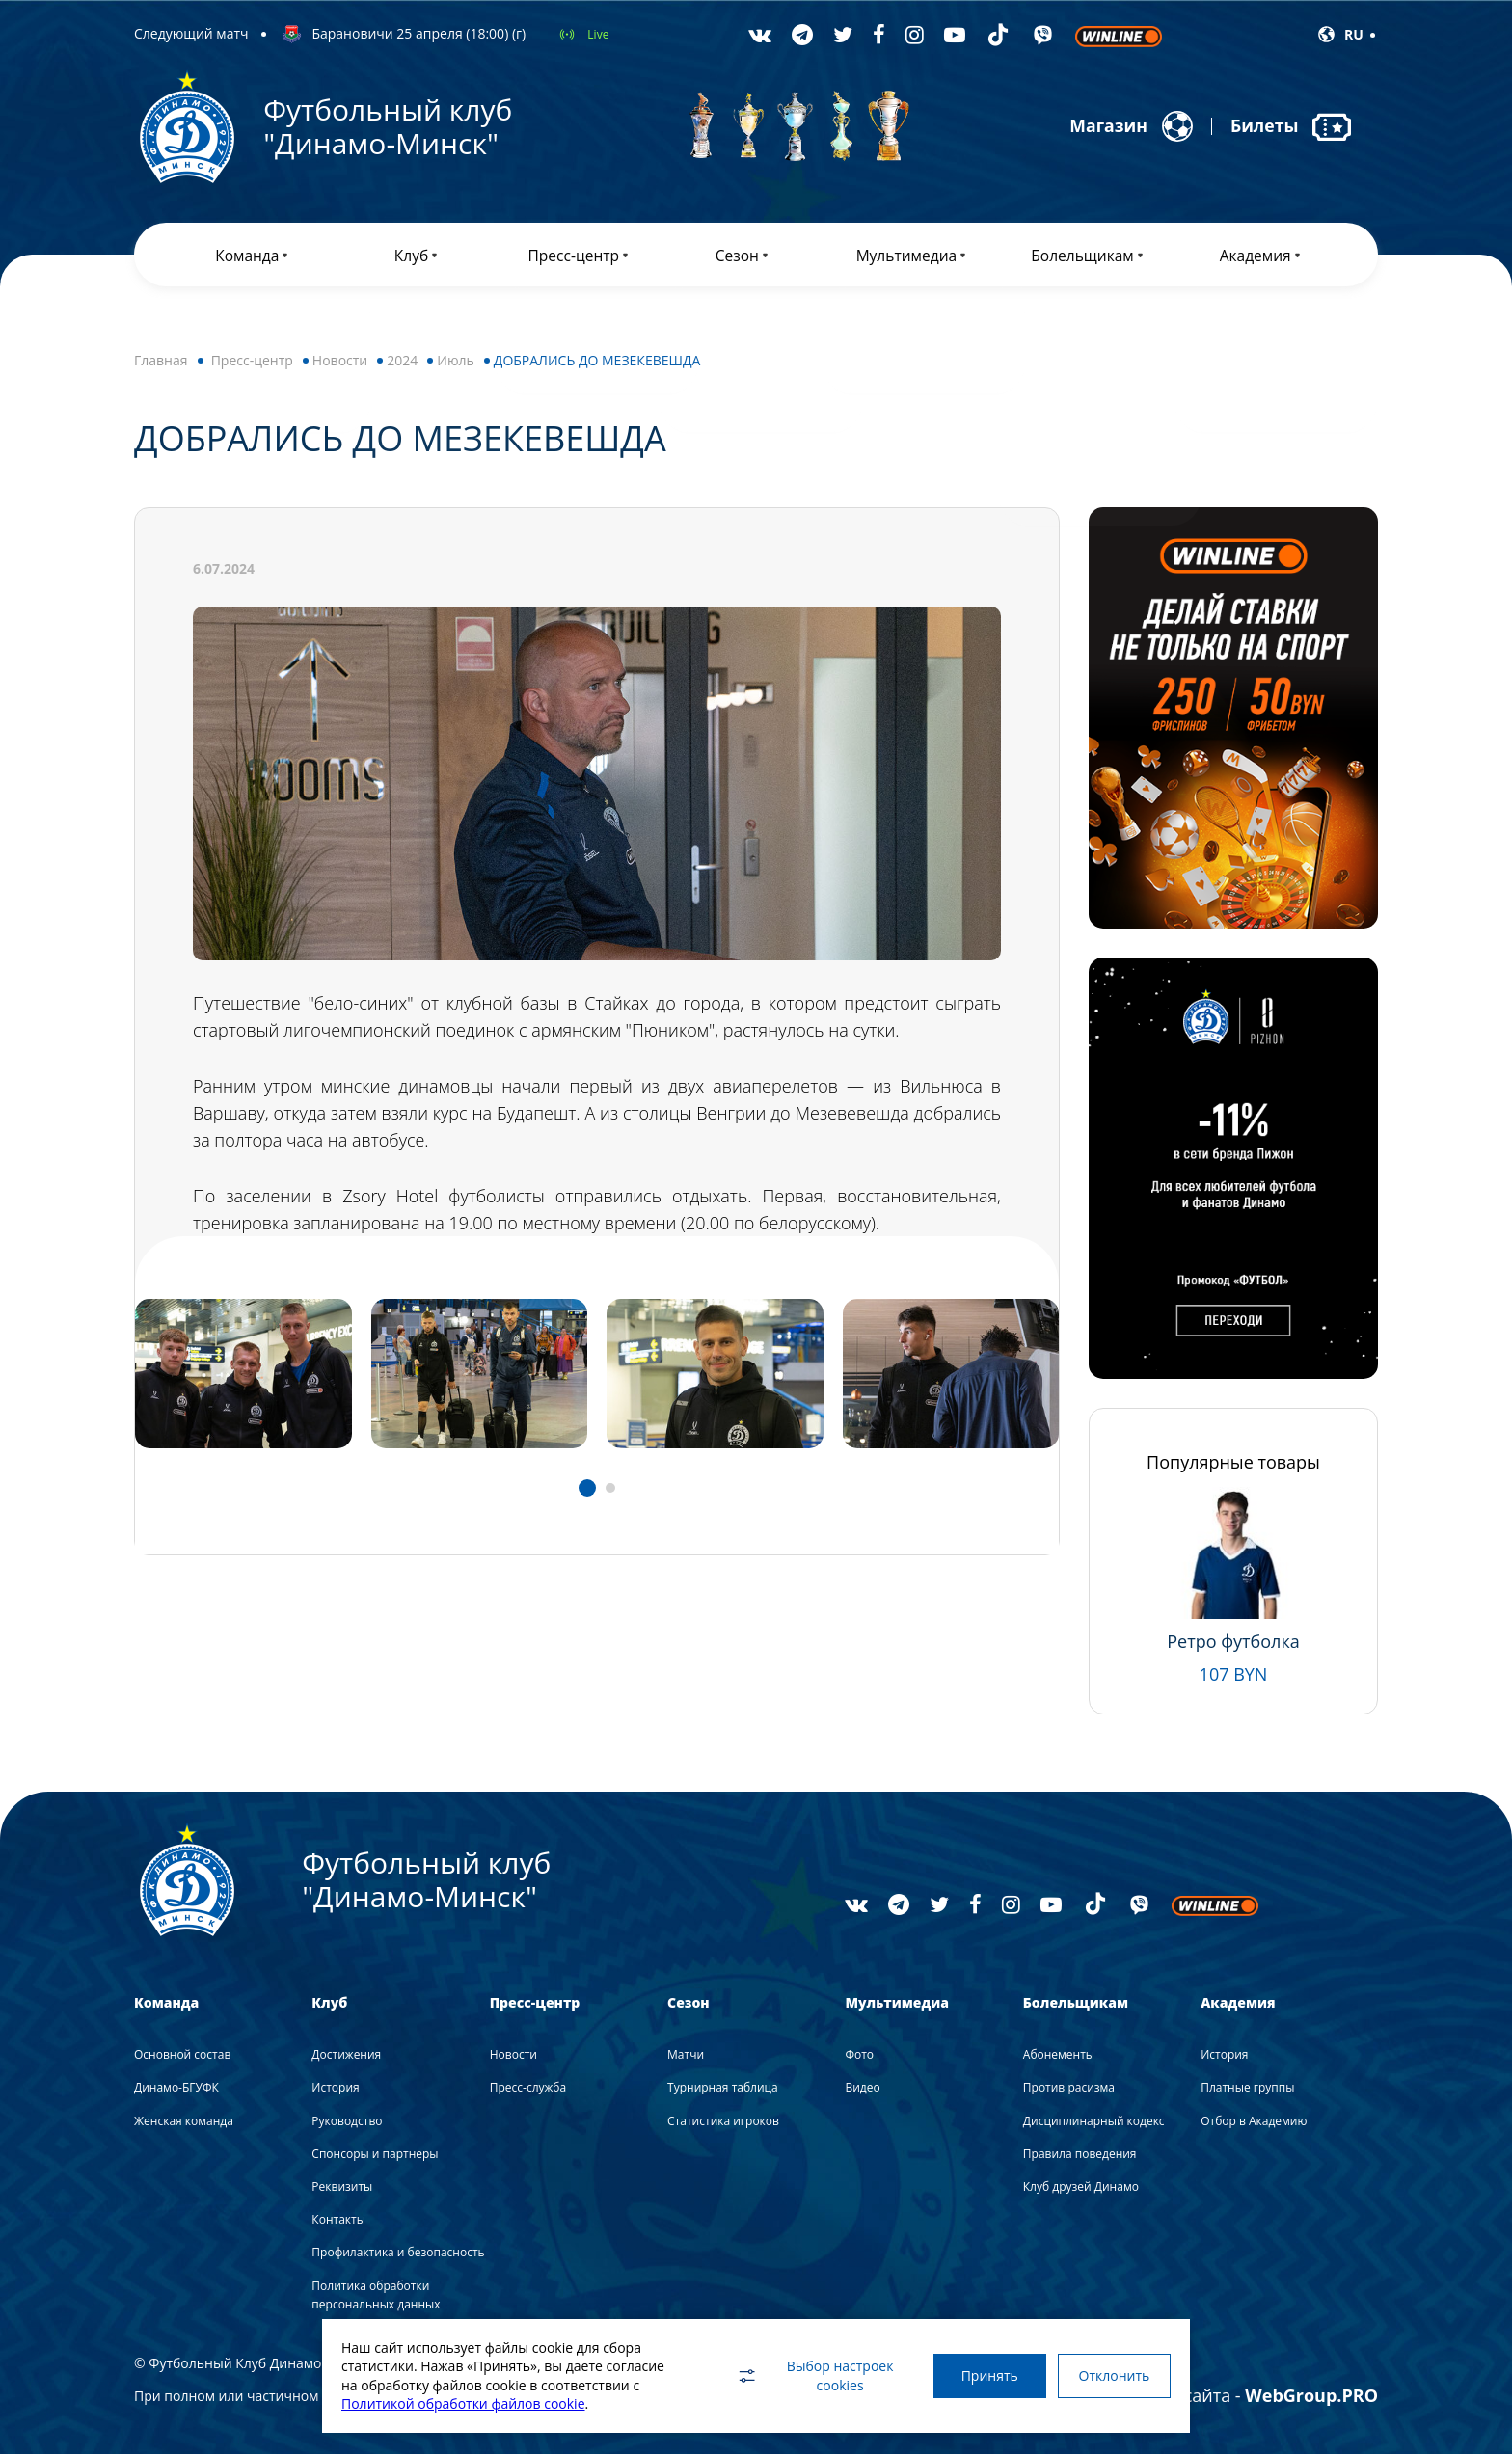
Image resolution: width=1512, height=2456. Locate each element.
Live (597, 34)
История (335, 2090)
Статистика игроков (723, 2123)
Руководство (346, 2123)
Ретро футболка (1233, 1643)
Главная (161, 362)
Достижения (346, 2056)
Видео (862, 2090)
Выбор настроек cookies (809, 2375)
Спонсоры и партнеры (374, 2155)
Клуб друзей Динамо (1081, 2188)
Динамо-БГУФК (176, 2090)
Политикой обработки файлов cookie (463, 2403)
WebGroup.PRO (1311, 2397)
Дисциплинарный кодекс (1094, 2123)
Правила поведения (1080, 2155)
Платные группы (1247, 2090)
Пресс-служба (528, 2090)
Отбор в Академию (1254, 2123)
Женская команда (183, 2123)
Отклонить (1112, 2375)
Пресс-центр (252, 362)
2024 (402, 362)
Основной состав (182, 2056)
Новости (339, 362)
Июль (455, 362)
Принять (985, 2375)
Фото (859, 2056)
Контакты (338, 2221)
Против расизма (1069, 2090)
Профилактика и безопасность (397, 2255)
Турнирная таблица (722, 2090)
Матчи (685, 2056)
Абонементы (1058, 2056)
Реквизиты (341, 2188)
